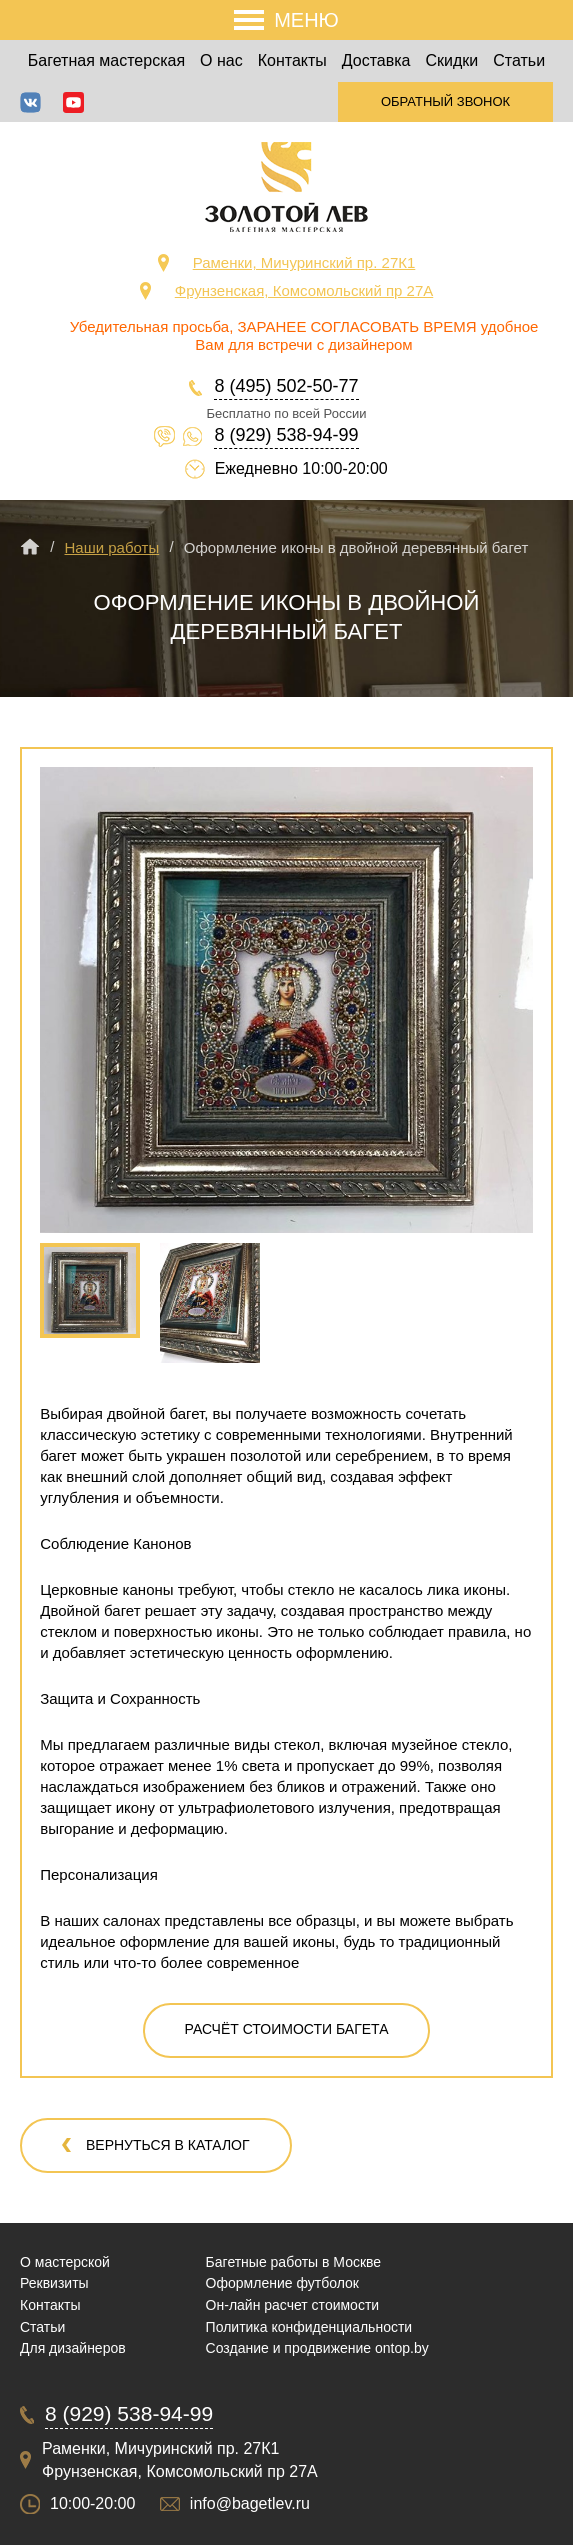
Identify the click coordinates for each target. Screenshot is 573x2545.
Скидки (452, 60)
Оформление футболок (282, 2283)
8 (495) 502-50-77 (286, 386)
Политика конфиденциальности (309, 2327)
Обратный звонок (445, 101)
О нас (221, 60)
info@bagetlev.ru (250, 2503)
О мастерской (65, 2262)
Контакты (292, 60)
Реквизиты (54, 2283)
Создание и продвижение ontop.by (317, 2348)
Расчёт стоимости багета (287, 2029)
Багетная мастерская (106, 60)
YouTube (73, 102)
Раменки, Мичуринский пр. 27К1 (304, 262)
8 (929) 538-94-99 (286, 435)
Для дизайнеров (73, 2348)
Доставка (376, 60)
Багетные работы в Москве (294, 2262)
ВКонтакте (30, 102)
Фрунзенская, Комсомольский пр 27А (304, 290)
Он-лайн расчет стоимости (293, 2305)
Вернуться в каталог (168, 2145)
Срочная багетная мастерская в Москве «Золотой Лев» (286, 187)
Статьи (519, 60)
